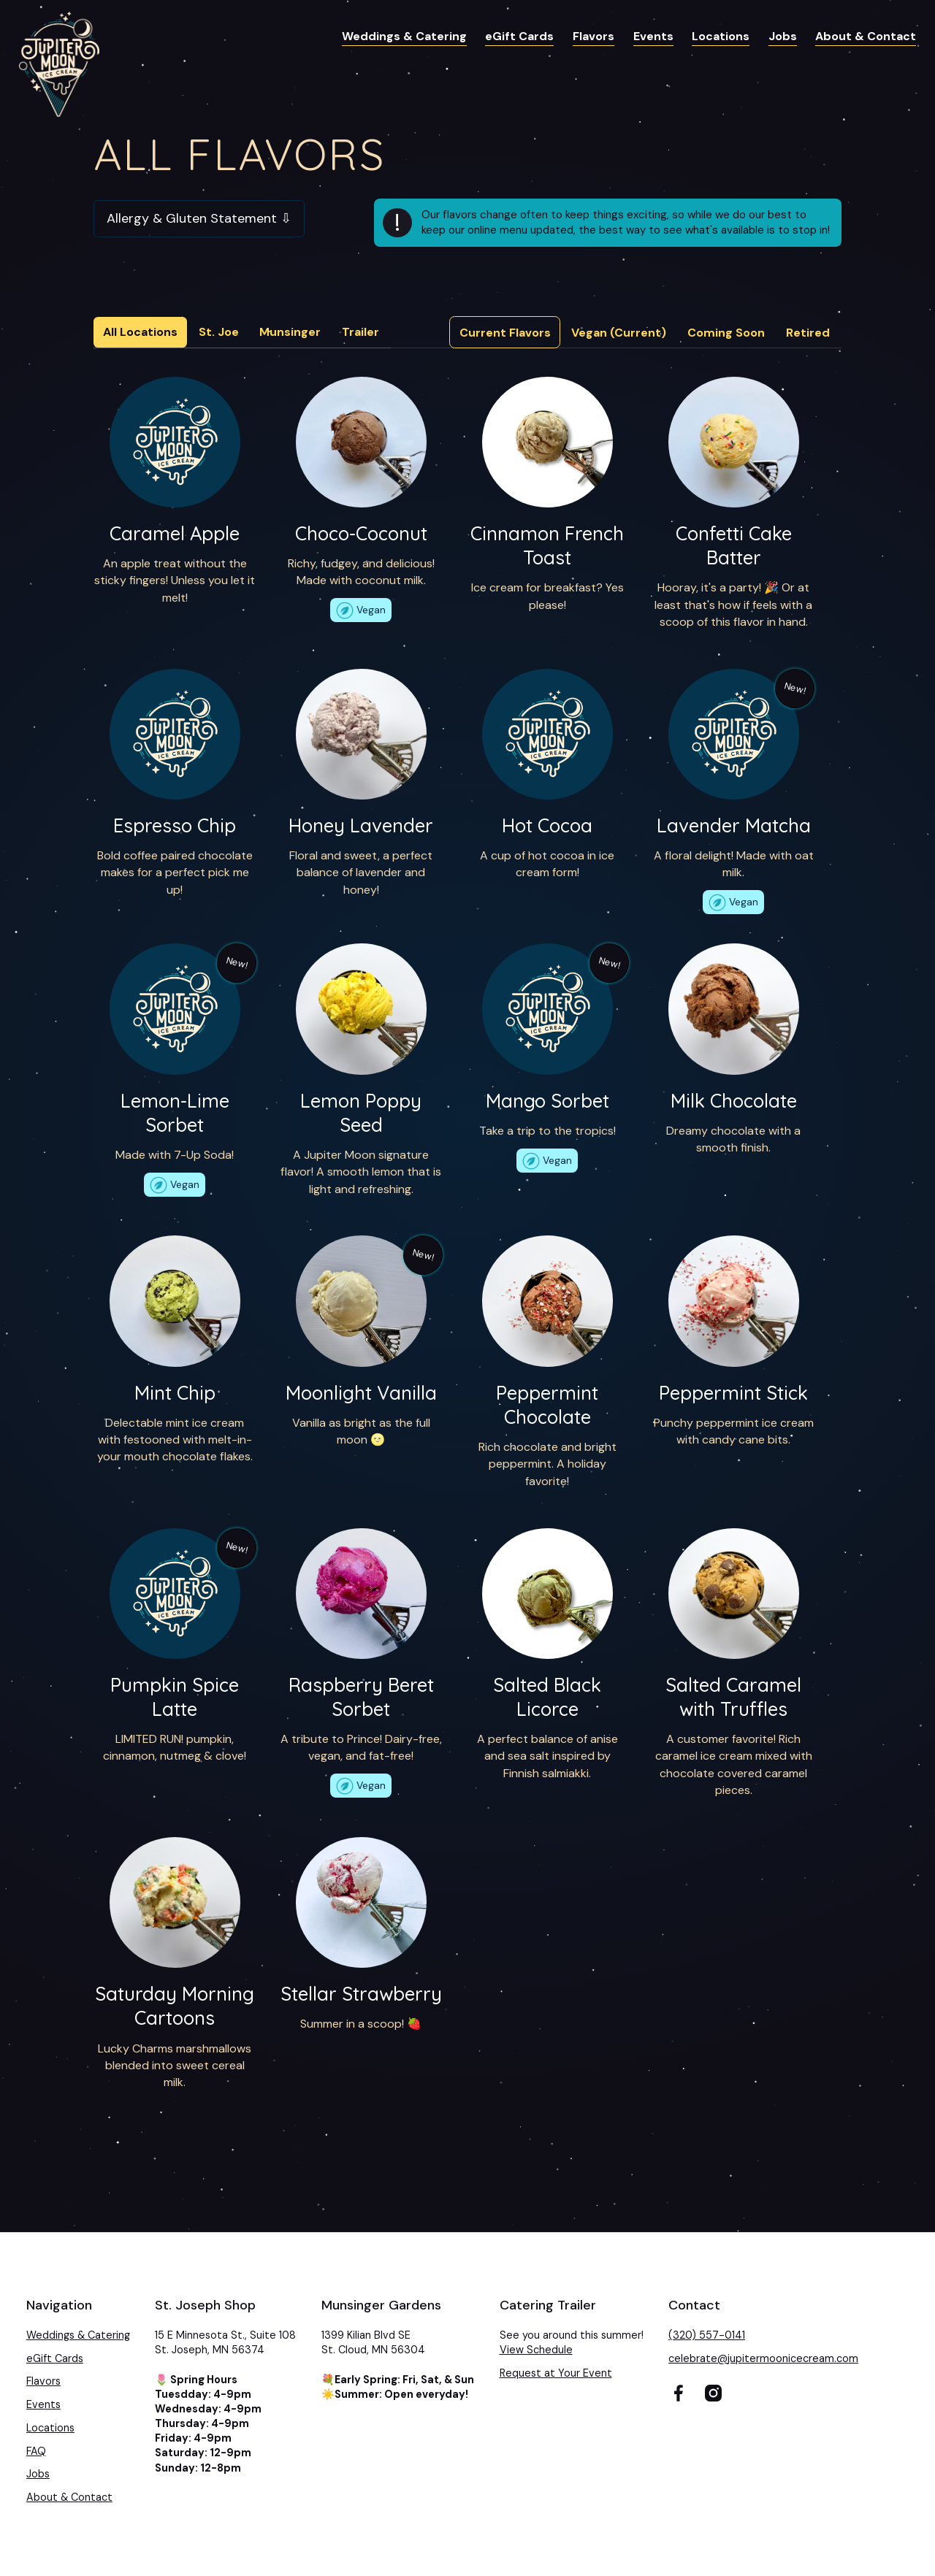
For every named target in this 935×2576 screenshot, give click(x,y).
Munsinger (290, 332)
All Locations (140, 332)
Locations (720, 36)
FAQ (36, 2451)
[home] (59, 64)
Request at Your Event (556, 2373)
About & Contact (865, 36)
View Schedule (536, 2349)
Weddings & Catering (404, 36)
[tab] (505, 332)
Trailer (360, 332)
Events (653, 36)
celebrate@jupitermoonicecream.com (763, 2358)
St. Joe (219, 332)
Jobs (782, 36)
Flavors (593, 36)
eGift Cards (519, 36)
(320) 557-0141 (706, 2335)
